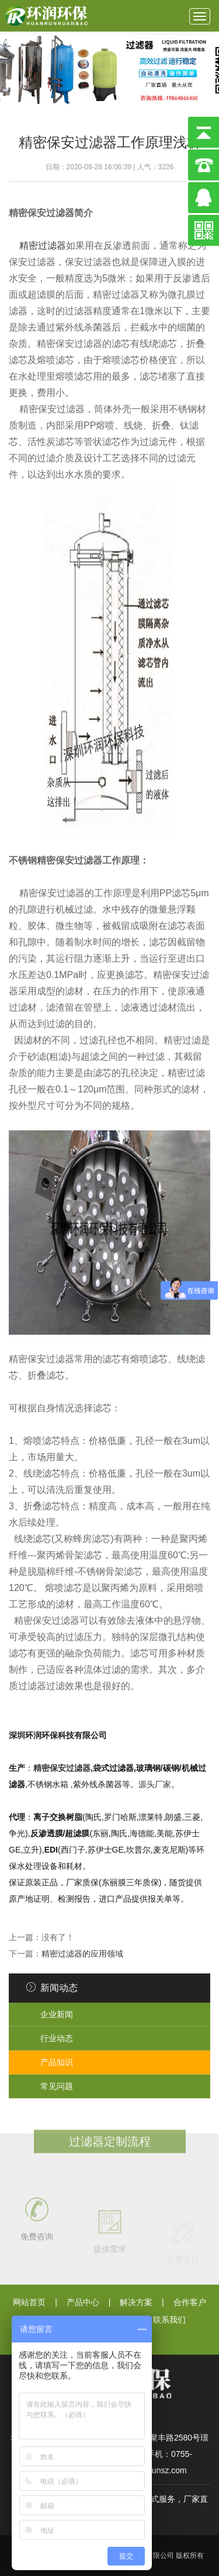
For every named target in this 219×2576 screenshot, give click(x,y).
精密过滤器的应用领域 (82, 1953)
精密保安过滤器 (62, 1768)
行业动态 (56, 2038)
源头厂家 (154, 1784)
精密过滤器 (42, 245)
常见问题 (56, 2086)
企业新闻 (56, 2014)
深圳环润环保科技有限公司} (46, 16)
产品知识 (56, 2062)
